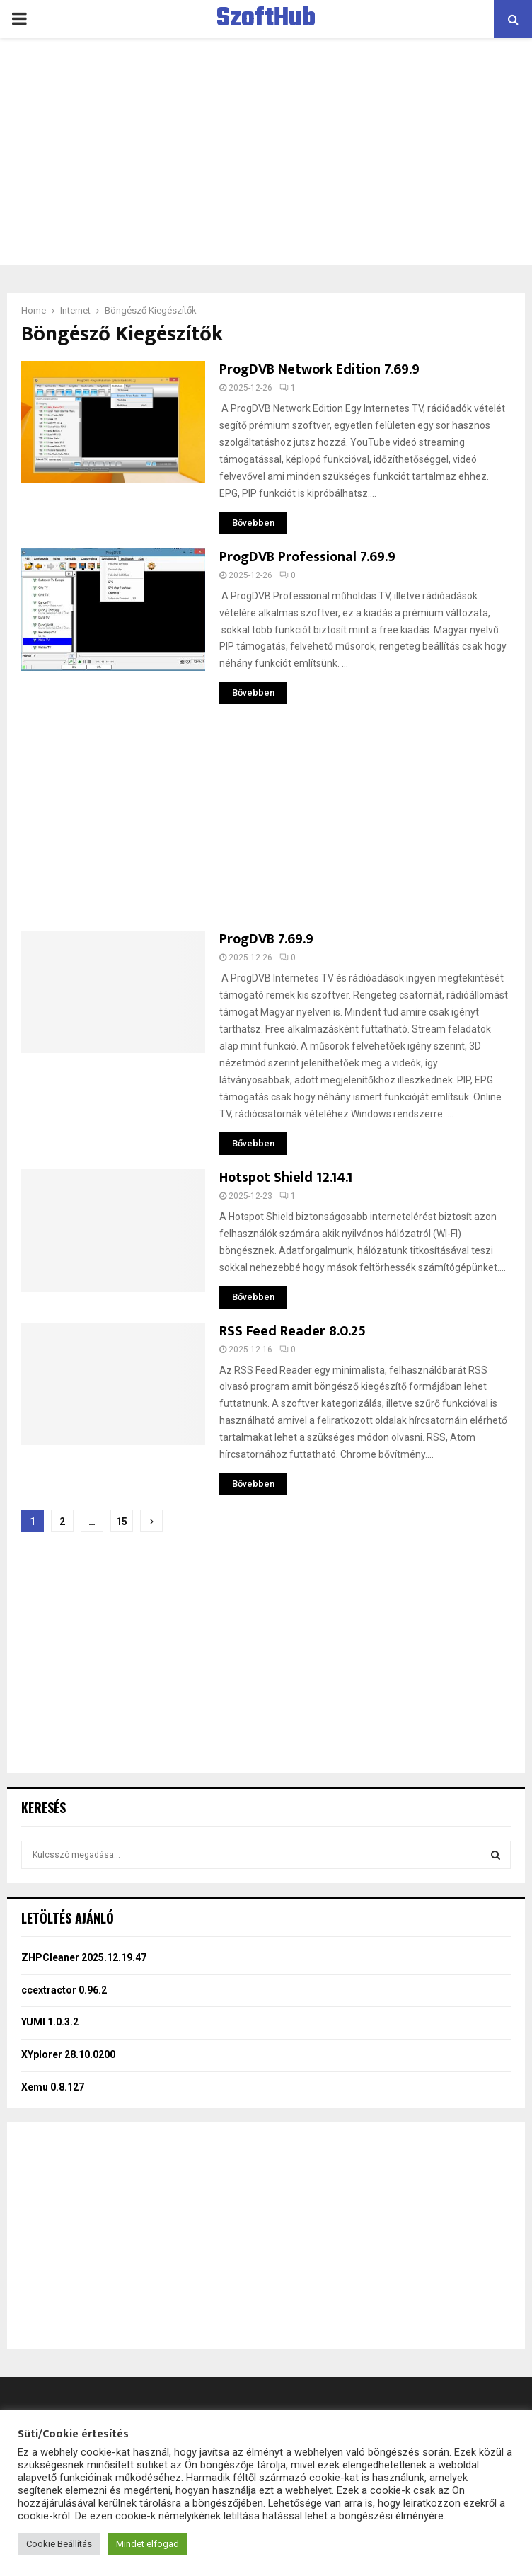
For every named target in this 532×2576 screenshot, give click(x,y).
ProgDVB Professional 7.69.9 (307, 557)
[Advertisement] (266, 151)
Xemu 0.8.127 (52, 2087)
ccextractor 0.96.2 (64, 1990)
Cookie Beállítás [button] (59, 2543)
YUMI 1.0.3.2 (50, 2022)
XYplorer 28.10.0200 (68, 2054)
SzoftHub (266, 19)
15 (121, 1521)
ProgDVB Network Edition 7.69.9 (319, 369)
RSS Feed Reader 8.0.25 (292, 1331)
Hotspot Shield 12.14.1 (285, 1178)
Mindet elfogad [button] (147, 2543)
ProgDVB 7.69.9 (266, 939)
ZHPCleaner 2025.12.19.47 (83, 1957)
